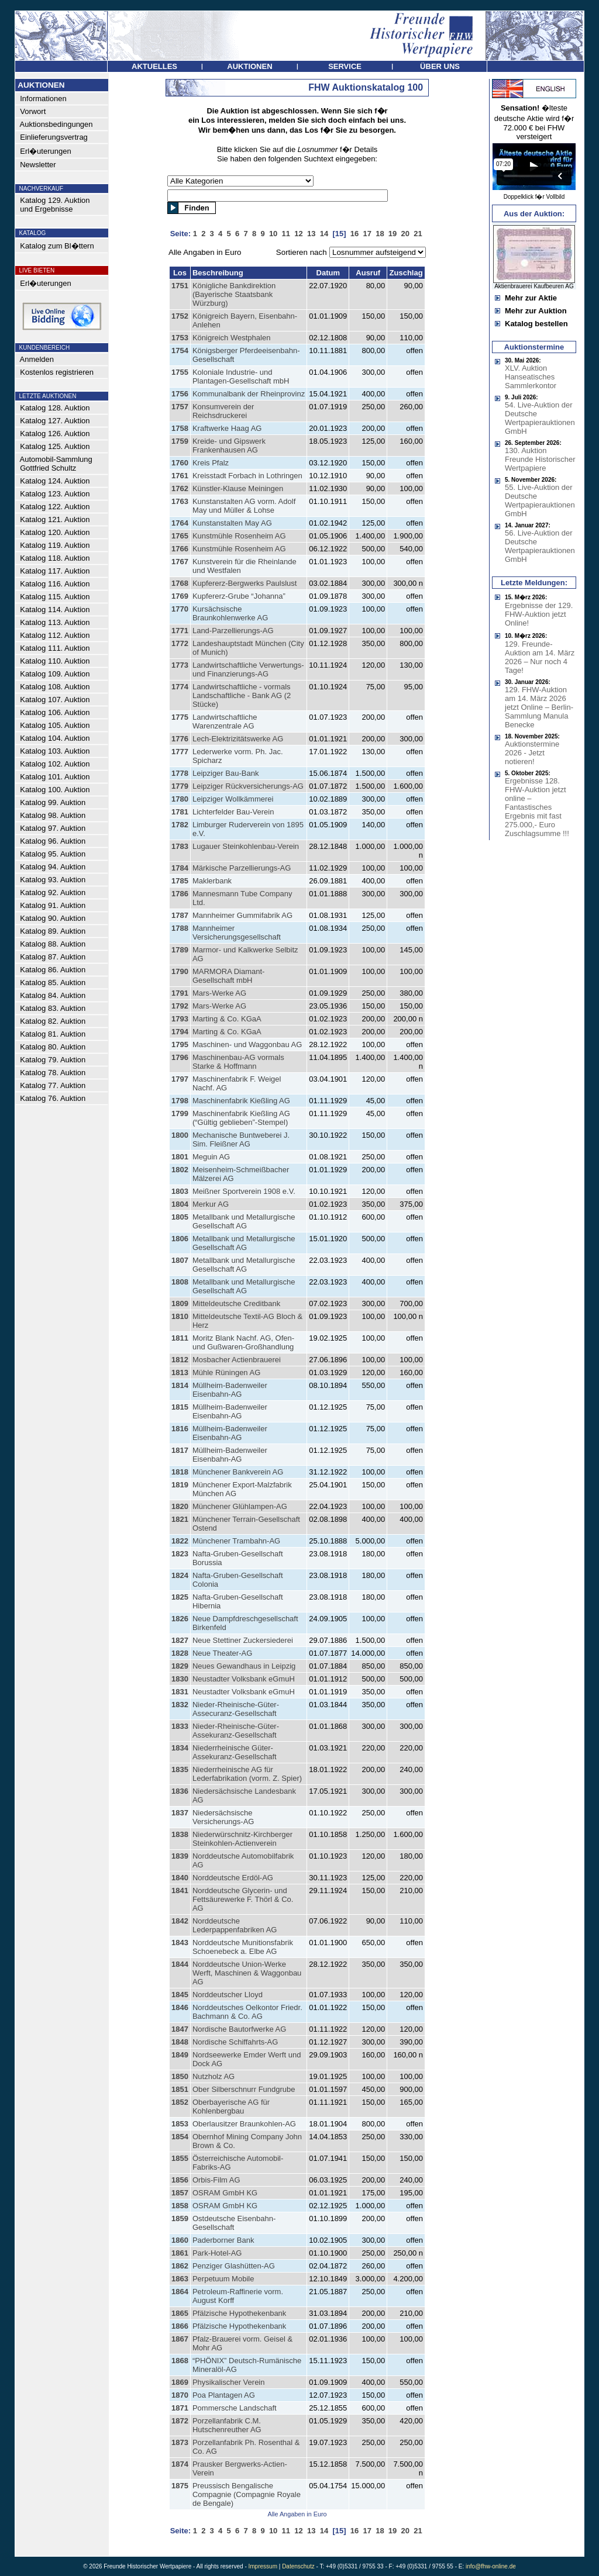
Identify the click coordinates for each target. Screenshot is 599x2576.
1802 (179, 1169)
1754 (179, 350)
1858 (179, 2205)
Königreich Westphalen (231, 337)
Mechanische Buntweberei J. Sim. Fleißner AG (241, 1139)
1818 (179, 1471)
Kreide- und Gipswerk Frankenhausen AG (229, 445)
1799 (179, 1113)
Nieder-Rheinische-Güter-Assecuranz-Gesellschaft (235, 1709)
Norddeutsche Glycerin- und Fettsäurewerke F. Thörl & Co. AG (242, 1899)
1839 (179, 1856)
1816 (179, 1428)
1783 (179, 846)
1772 (179, 643)
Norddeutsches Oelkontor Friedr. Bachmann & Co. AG (247, 2012)
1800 (179, 1135)
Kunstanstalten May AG (232, 523)
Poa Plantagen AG (223, 2395)
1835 (179, 1769)
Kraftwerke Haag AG (227, 428)
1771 (179, 630)
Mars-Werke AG (219, 993)
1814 (179, 1385)
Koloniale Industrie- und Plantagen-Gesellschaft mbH (240, 376)
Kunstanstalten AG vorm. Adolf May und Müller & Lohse (243, 505)
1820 (179, 1506)
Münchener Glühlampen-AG (239, 1506)
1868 (179, 2360)
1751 (179, 285)
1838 (179, 1834)
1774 (179, 686)
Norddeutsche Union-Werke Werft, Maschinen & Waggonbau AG (246, 1973)
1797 (179, 1079)
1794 (179, 1031)
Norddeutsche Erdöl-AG (232, 1877)
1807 (179, 1260)
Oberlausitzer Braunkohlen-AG (244, 2123)
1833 (179, 1726)
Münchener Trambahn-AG (236, 1540)
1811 (179, 1338)
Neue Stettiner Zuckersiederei (242, 1640)
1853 (179, 2123)
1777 (179, 751)
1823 (179, 1553)
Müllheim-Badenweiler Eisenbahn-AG (229, 1390)
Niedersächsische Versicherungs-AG (223, 1817)
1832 (179, 1704)
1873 (179, 2442)
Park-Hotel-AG (217, 2253)
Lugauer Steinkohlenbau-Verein (245, 846)
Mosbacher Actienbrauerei (236, 1359)
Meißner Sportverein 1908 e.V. (243, 1191)
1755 (179, 372)
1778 (179, 773)
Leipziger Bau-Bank (225, 773)
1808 (179, 1281)
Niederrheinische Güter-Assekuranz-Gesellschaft (234, 1752)
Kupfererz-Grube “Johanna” (238, 596)
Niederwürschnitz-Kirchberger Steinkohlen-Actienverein (242, 1839)
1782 (179, 824)
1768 (179, 583)
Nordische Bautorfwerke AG (239, 2029)
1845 (179, 1994)
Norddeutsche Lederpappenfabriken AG (234, 1925)
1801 (179, 1156)
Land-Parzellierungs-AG (233, 630)
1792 (179, 1006)
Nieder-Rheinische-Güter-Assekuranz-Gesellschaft (235, 1730)
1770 (179, 609)
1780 (179, 799)
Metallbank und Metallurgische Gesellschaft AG (243, 1221)
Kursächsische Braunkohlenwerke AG (230, 613)
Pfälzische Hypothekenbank (239, 2313)
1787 (179, 915)
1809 (179, 1303)
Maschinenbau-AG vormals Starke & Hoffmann (238, 1062)
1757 (179, 406)
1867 (179, 2339)
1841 (179, 1890)
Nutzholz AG (213, 2076)
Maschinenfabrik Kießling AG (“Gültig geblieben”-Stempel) (241, 1118)
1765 (179, 535)
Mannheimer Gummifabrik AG (242, 915)
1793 (179, 1018)
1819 (179, 1484)
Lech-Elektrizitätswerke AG (237, 738)
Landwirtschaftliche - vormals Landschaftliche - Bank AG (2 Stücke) (241, 695)
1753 (179, 337)
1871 (179, 2408)
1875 (179, 2485)
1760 (179, 462)
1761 (179, 475)
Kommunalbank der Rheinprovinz (248, 393)
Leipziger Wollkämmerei (232, 799)
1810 (179, 1316)
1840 (179, 1877)
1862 (179, 2265)
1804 (179, 1204)
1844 (179, 1964)
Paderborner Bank (223, 2240)
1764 (179, 523)
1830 (179, 1678)
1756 (179, 393)
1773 (179, 665)
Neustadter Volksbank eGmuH (243, 1678)
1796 (179, 1057)
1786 (179, 893)
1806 (179, 1238)
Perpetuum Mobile (223, 2278)
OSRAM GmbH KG (224, 2192)
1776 (179, 738)
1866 (179, 2326)
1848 (179, 2042)
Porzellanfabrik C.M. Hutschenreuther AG (226, 2425)
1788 (179, 928)
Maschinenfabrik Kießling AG (241, 1100)
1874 (179, 2464)
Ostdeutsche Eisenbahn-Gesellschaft (234, 2223)
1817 (179, 1450)
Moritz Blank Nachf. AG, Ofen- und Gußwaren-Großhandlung (243, 1342)
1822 (179, 1540)
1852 (179, 2102)
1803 (179, 1191)
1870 (179, 2395)
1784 (179, 868)
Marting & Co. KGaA (226, 1018)
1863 (179, 2278)
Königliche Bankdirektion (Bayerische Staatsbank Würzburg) (234, 294)
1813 (179, 1372)
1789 (179, 949)
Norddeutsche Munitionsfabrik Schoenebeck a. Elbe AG (242, 1947)
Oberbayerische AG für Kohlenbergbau (231, 2106)
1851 (179, 2089)
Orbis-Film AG (216, 2180)
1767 (179, 561)
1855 (179, 2158)
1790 (179, 971)
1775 (179, 717)
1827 (179, 1640)
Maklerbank (212, 880)
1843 (179, 1942)
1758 (179, 428)
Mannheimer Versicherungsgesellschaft (236, 932)
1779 (179, 786)
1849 (179, 2054)
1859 (179, 2218)
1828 (179, 1653)
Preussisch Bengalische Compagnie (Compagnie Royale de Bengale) (246, 2494)
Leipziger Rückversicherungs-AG (248, 786)
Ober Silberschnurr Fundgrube (243, 2089)
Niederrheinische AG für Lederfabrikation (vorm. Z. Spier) (247, 1774)
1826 (179, 1618)
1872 (179, 2420)
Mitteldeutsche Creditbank (236, 1303)
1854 (179, 2136)
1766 (179, 548)
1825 (179, 1597)
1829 (179, 1666)
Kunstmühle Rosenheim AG (239, 535)
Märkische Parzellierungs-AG (241, 868)
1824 (179, 1575)
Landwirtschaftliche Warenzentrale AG (224, 721)
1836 (179, 1791)
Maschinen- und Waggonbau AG (247, 1044)
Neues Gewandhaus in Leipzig (243, 1666)
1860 (179, 2240)
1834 (179, 1747)
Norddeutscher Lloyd (227, 1994)
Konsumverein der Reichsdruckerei (223, 411)
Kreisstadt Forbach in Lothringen (247, 475)
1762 (179, 488)
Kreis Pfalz (210, 462)
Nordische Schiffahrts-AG (235, 2042)
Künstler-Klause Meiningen (237, 488)
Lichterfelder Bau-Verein (233, 811)
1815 (179, 1407)
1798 (179, 1100)
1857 (179, 2192)
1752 (179, 316)
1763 (179, 501)
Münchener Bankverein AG (237, 1471)
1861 (179, 2253)
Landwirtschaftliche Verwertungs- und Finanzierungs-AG (248, 669)
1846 (179, 2007)
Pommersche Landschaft (234, 2408)
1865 (179, 2313)
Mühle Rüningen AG (226, 1372)
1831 (179, 1691)
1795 (179, 1044)
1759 (179, 441)
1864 (179, 2291)
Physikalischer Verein (228, 2382)
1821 (179, 1519)
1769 (179, 596)
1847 (179, 2029)
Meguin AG (211, 1156)
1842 (179, 1921)
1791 (179, 993)
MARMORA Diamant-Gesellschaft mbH (228, 976)
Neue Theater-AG (222, 1653)
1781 (179, 811)
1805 (179, 1217)
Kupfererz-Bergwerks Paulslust (244, 583)
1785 (179, 880)
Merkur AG (210, 1204)
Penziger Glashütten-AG (233, 2265)
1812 (179, 1359)
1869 (179, 2382)
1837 (179, 1812)
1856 (179, 2180)
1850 (179, 2076)
